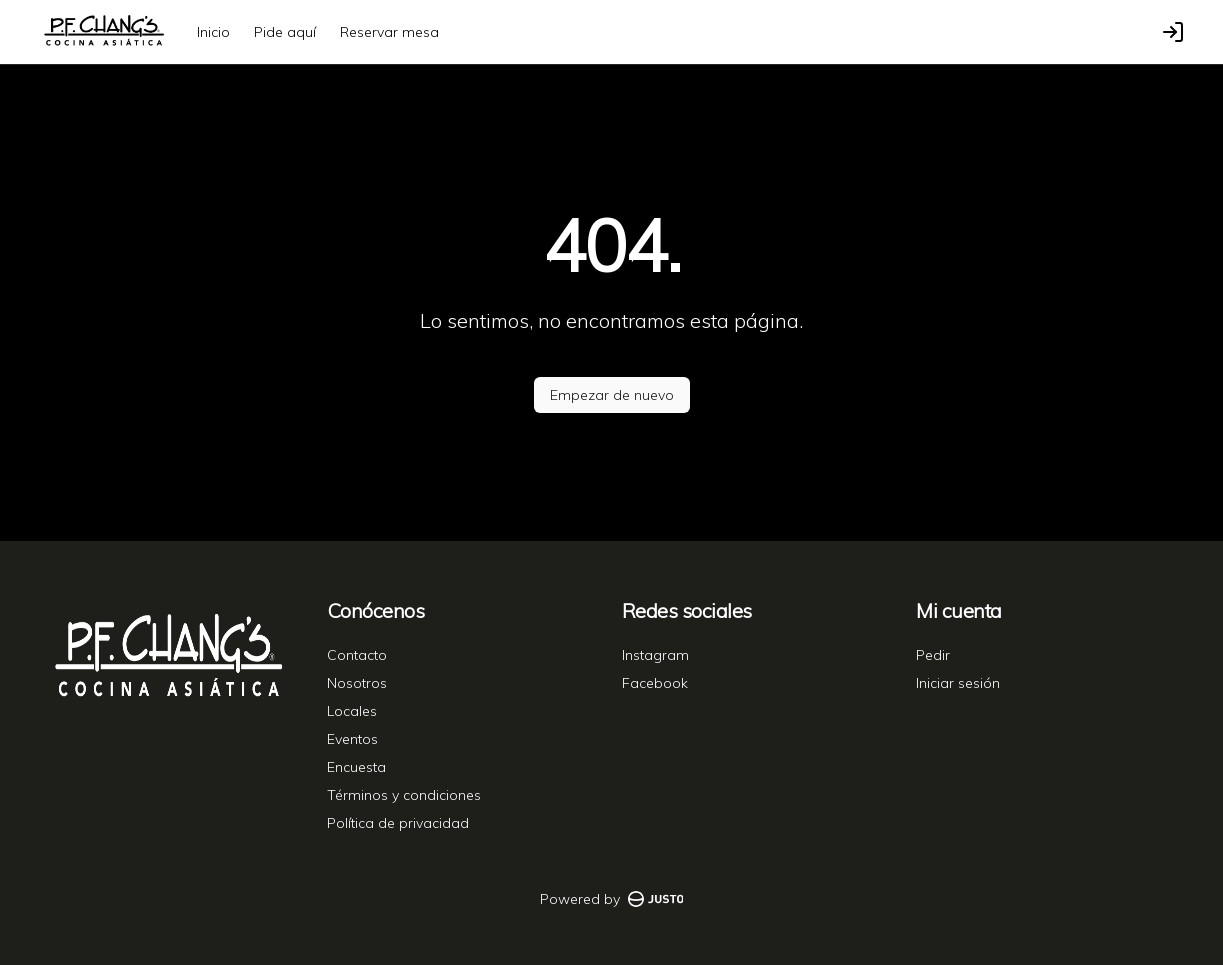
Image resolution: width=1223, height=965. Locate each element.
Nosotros (357, 683)
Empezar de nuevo (612, 395)
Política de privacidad (398, 823)
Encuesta (356, 767)
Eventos (352, 739)
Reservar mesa (389, 32)
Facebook (655, 683)
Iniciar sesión (958, 683)
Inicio (213, 32)
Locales (352, 711)
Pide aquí (285, 32)
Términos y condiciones (404, 795)
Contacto (357, 655)
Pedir (933, 655)
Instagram (655, 655)
